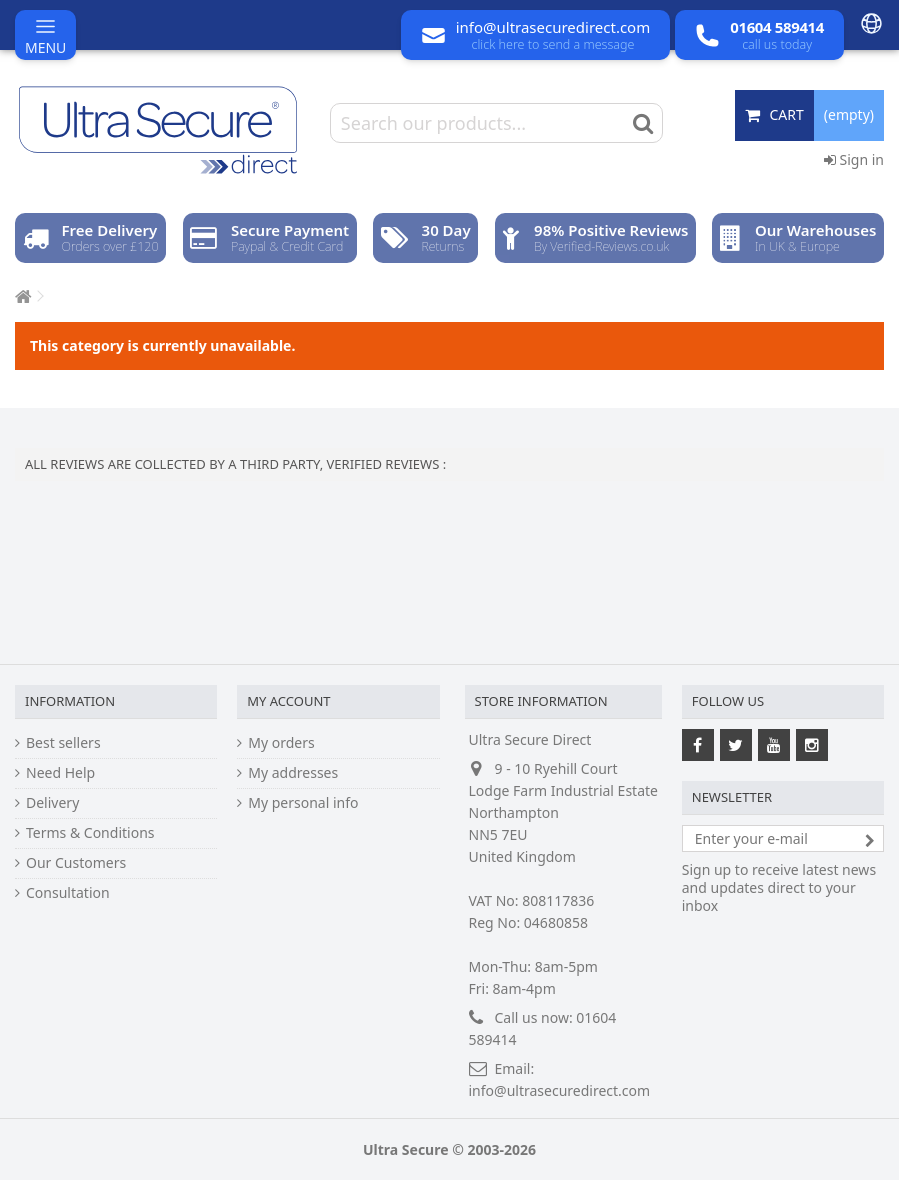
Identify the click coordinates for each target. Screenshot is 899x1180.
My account (288, 701)
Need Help (60, 773)
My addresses (293, 773)
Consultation (68, 893)
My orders (281, 743)
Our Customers (76, 863)
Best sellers (63, 743)
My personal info (303, 803)
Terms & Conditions (90, 833)
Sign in (854, 159)
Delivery (52, 803)
